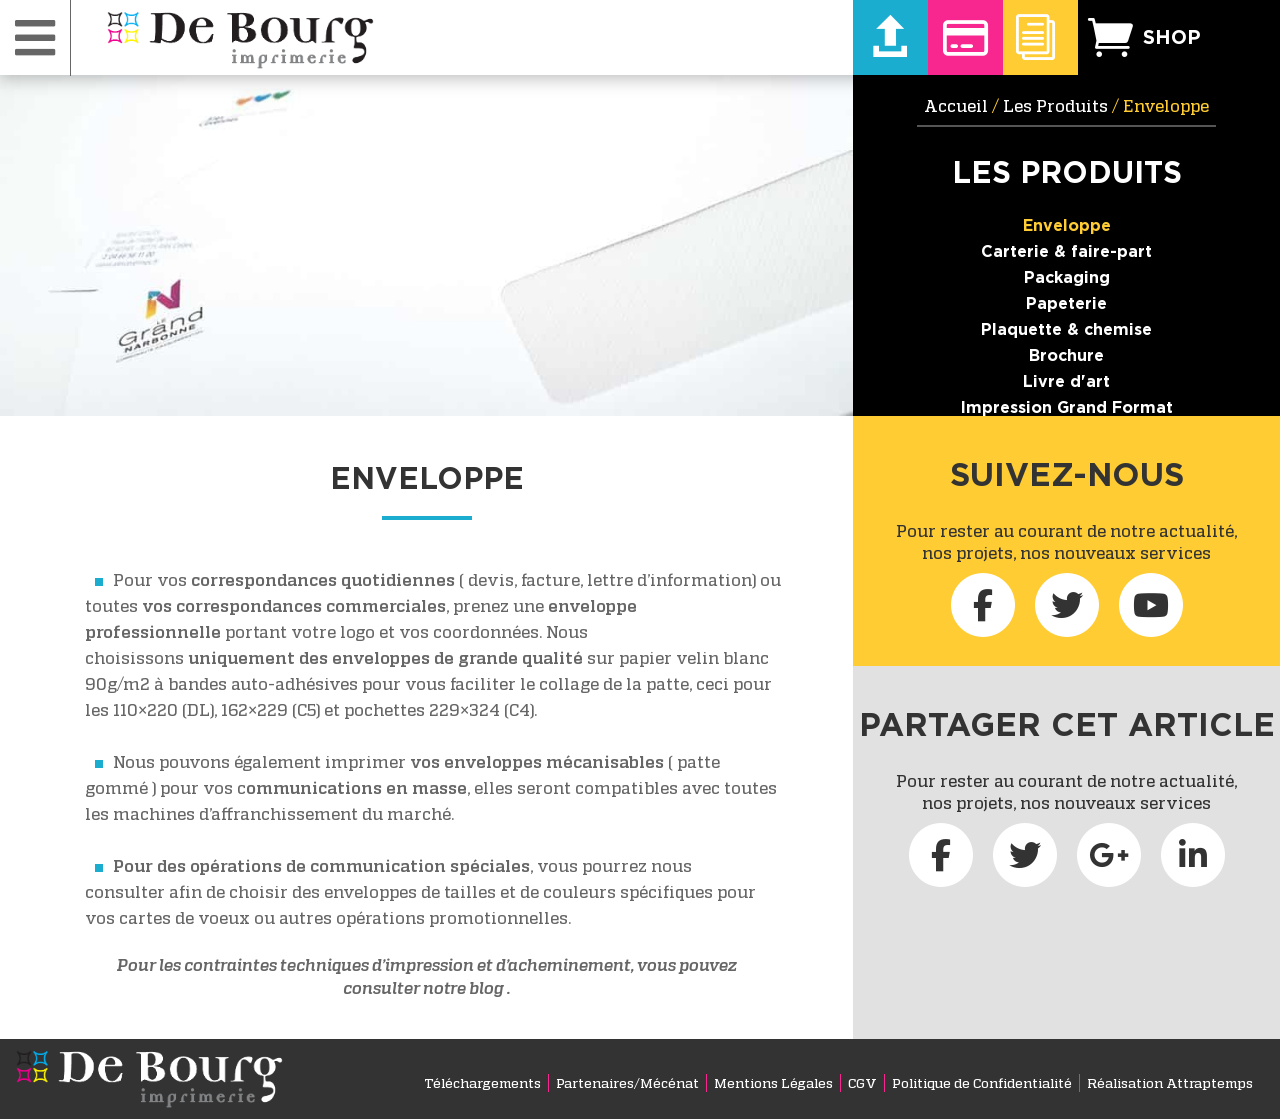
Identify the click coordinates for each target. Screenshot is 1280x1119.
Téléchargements (482, 1083)
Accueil (956, 106)
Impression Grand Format (1067, 407)
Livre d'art (1066, 381)
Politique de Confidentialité (982, 1083)
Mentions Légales (773, 1083)
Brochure (1066, 355)
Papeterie (1066, 303)
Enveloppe (1067, 225)
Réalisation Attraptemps (1170, 1083)
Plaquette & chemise (1066, 329)
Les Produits (1055, 106)
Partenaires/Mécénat (627, 1083)
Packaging (1067, 277)
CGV (862, 1083)
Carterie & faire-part (1066, 251)
